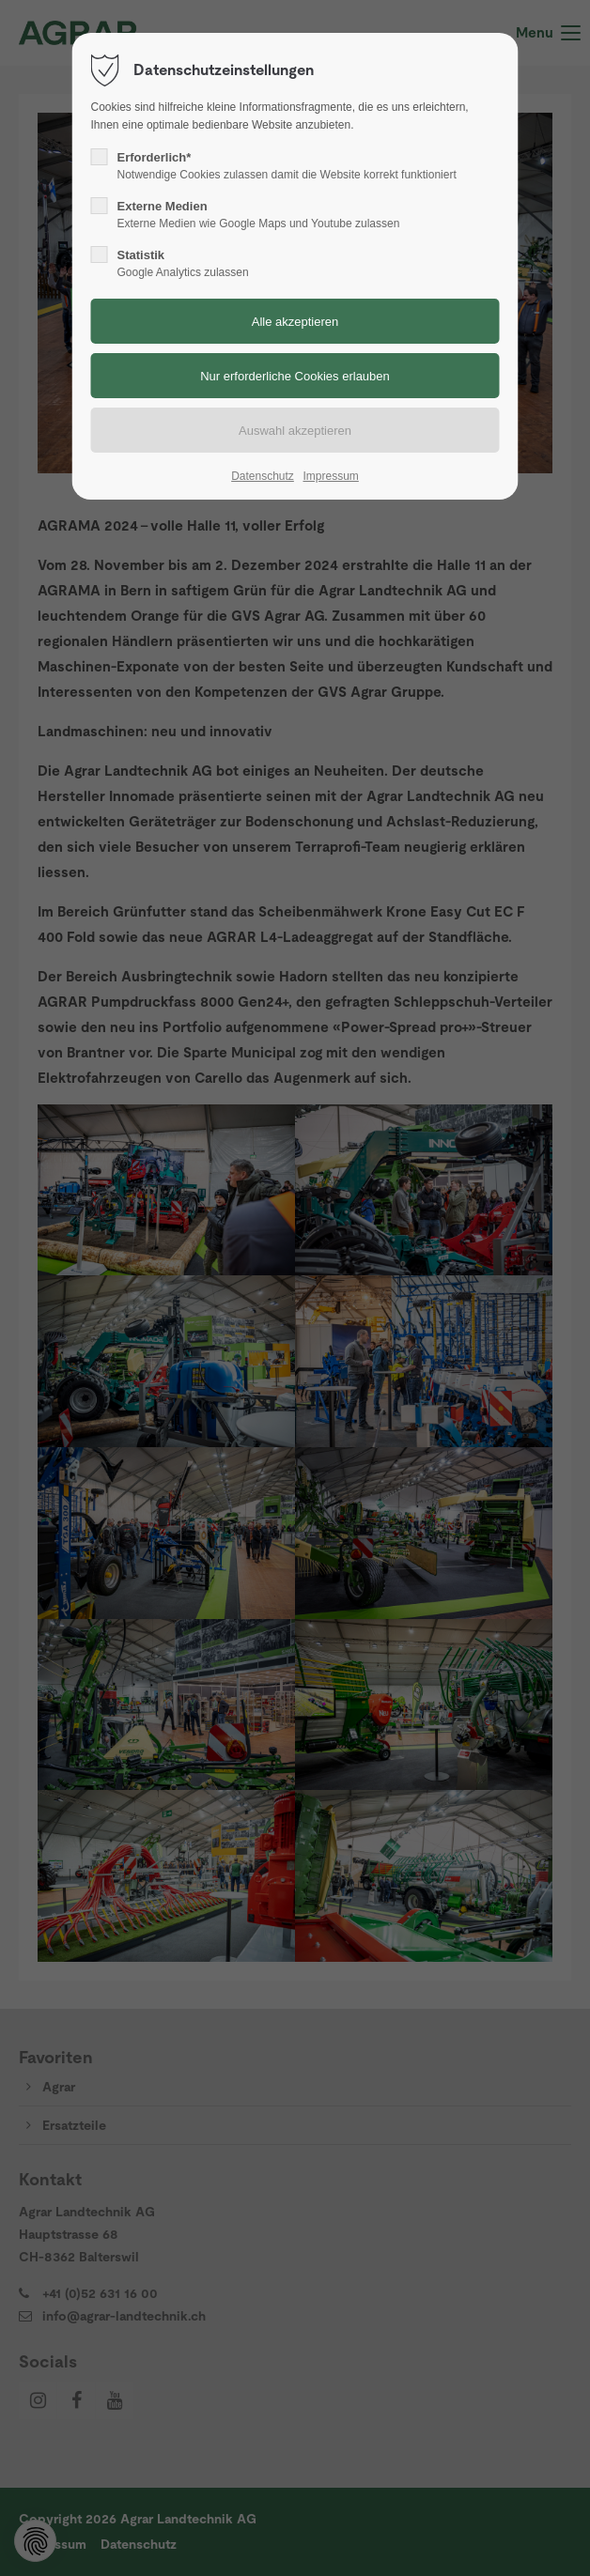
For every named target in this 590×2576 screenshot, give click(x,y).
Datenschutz (262, 476)
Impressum (330, 476)
